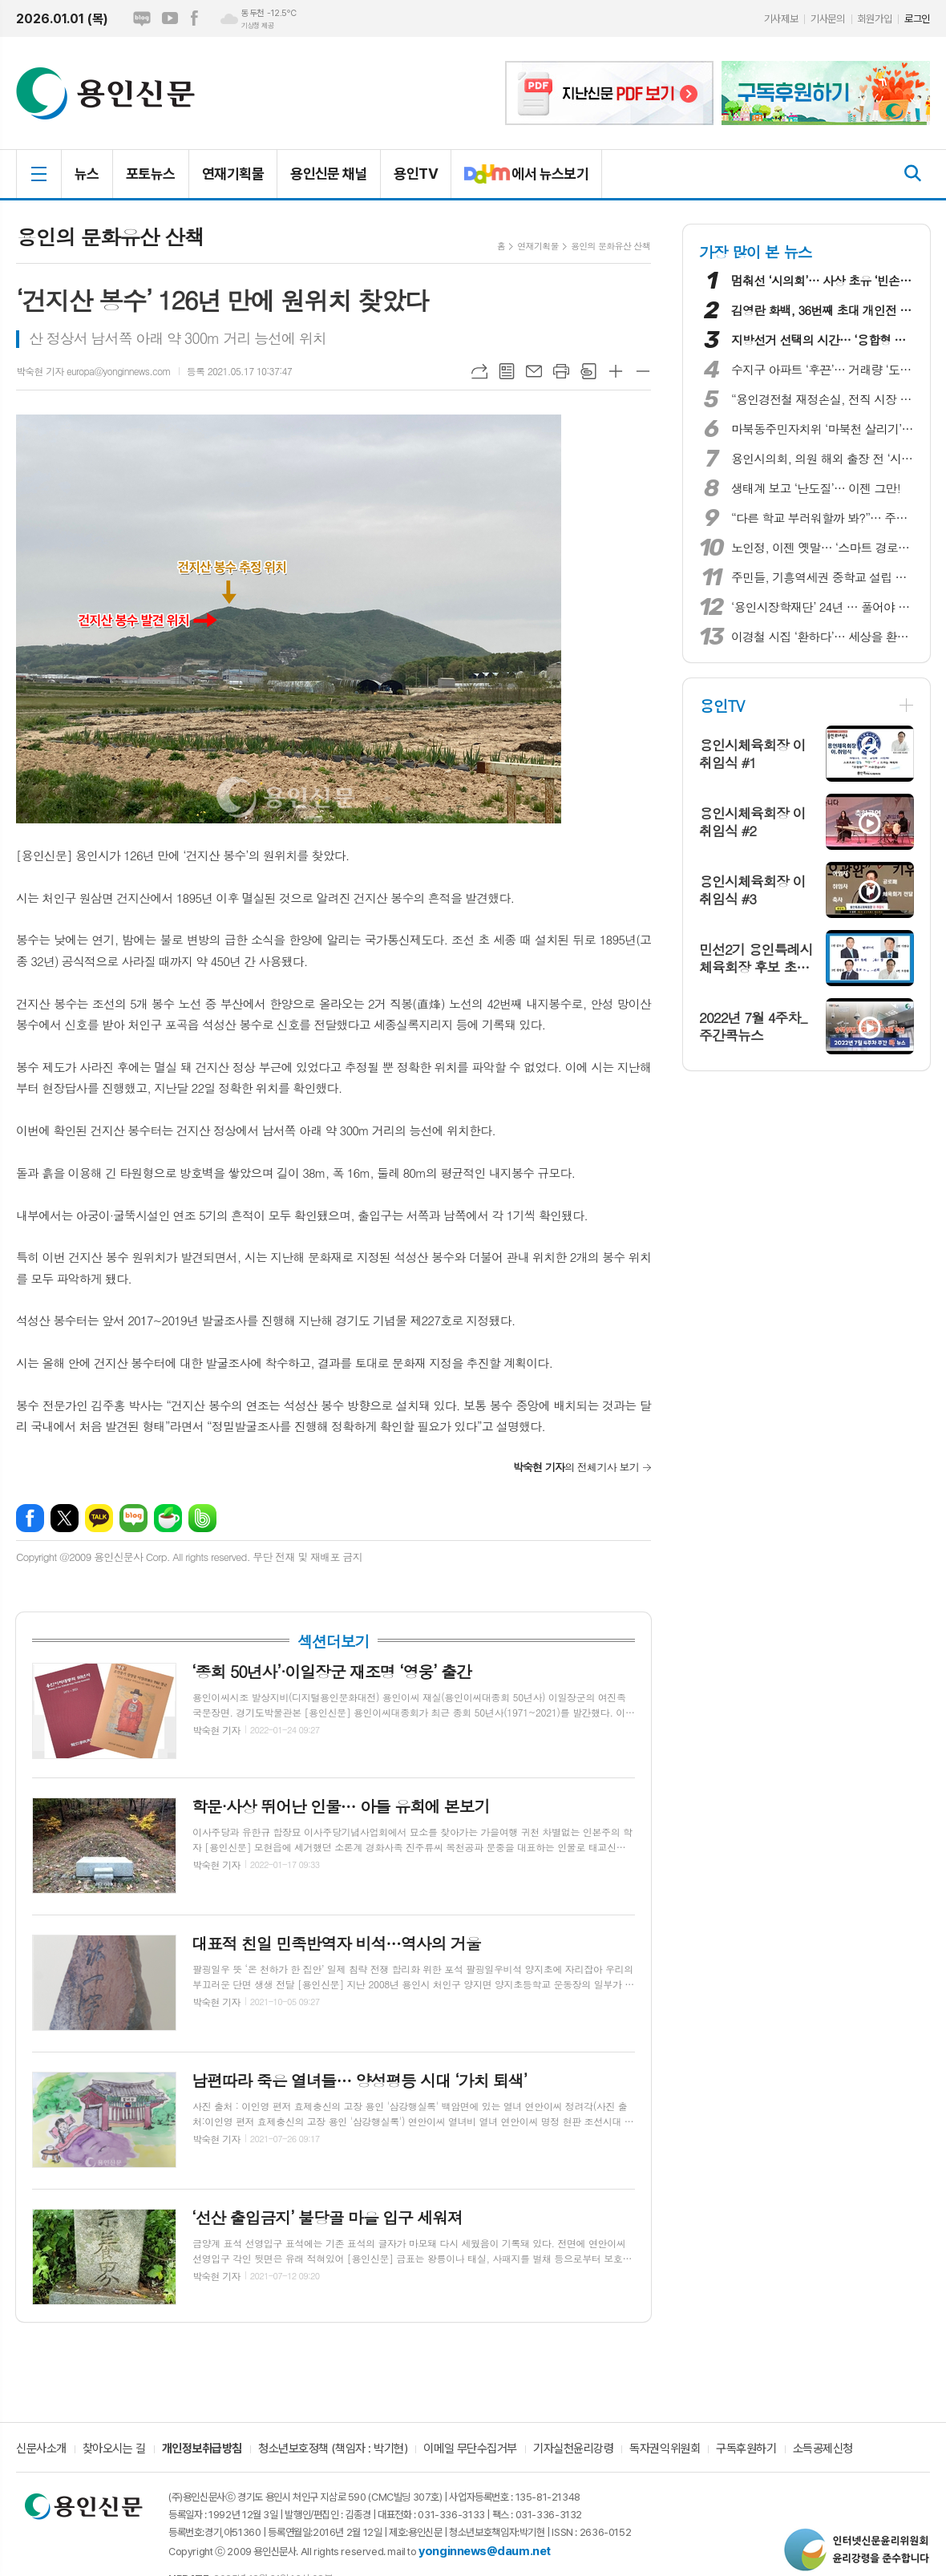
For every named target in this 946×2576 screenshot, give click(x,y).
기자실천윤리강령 (573, 2449)
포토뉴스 (151, 173)
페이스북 (194, 18)
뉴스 (87, 173)
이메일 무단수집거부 (470, 2449)
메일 (534, 371)
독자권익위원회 (664, 2449)
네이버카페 (168, 1518)
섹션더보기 (333, 1641)
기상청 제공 (257, 26)
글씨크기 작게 (643, 371)
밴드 (202, 1518)
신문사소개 (41, 2449)
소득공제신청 (823, 2449)
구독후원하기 (746, 2449)
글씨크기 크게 (616, 371)
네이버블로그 (142, 18)
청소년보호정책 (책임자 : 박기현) (332, 2449)
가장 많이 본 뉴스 (755, 251)
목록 (507, 371)
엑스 (65, 1518)
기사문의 (827, 19)
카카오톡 (99, 1518)
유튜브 (170, 18)
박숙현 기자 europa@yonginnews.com (93, 371)
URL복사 (479, 371)
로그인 (917, 19)
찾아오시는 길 (114, 2449)
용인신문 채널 (328, 173)
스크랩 (588, 371)
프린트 (561, 371)
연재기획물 (233, 173)
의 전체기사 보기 (576, 1466)
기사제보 (781, 19)
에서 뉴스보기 (519, 180)
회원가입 (874, 19)
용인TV (416, 173)
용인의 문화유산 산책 (610, 246)
